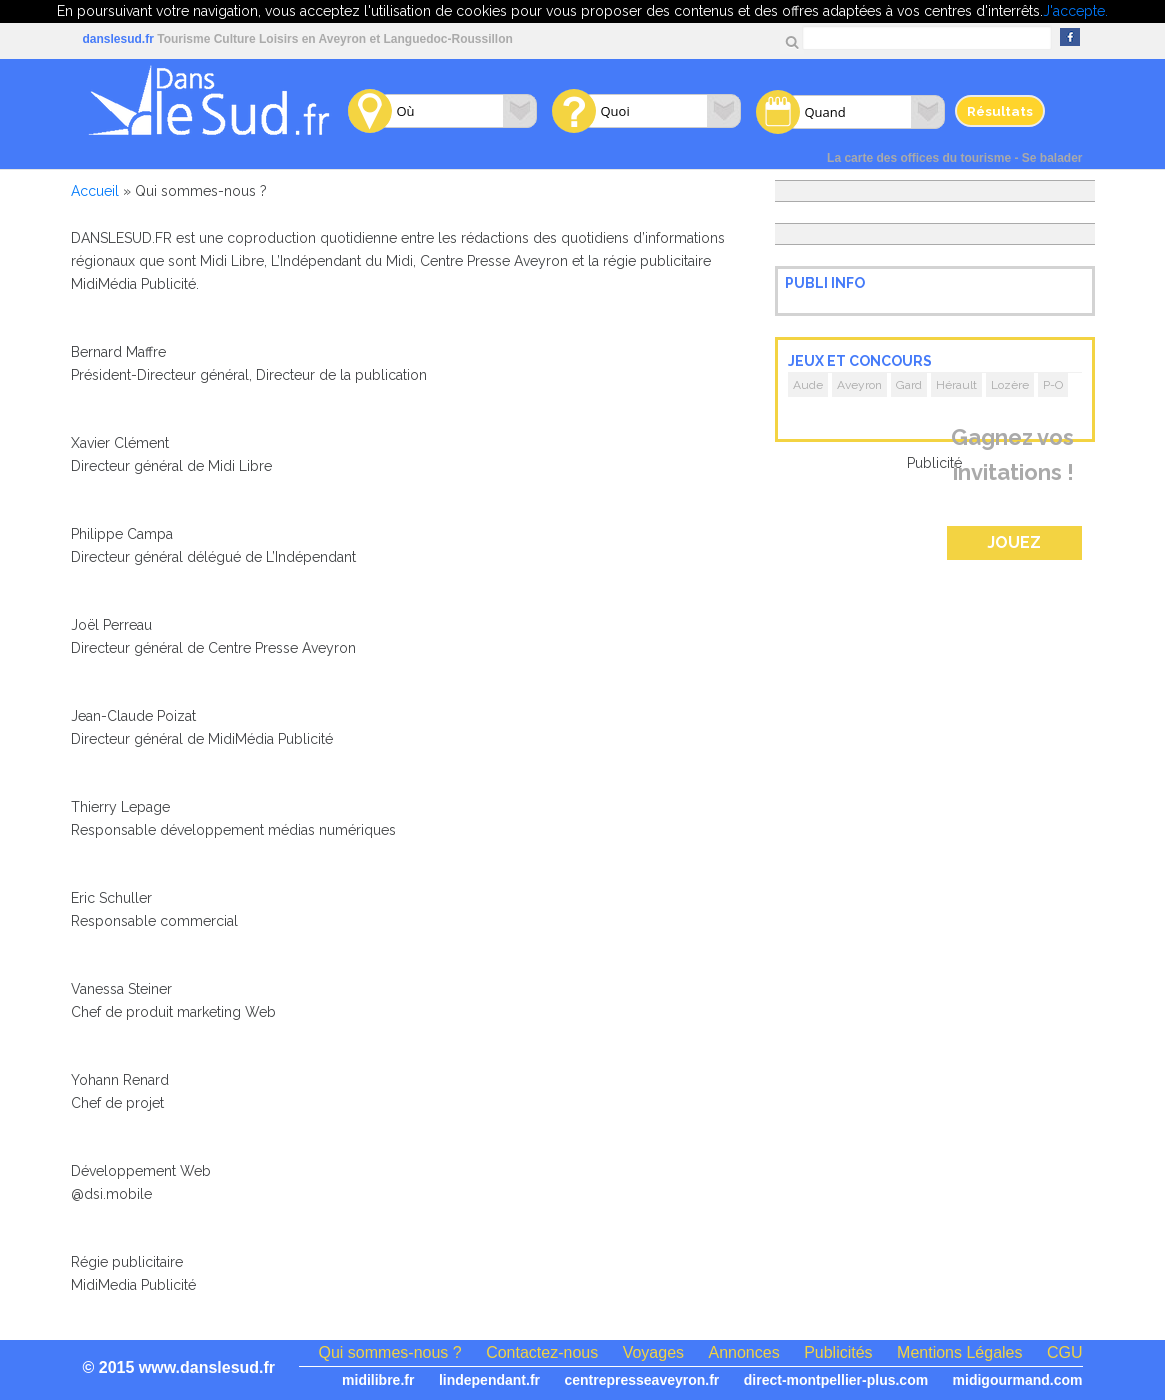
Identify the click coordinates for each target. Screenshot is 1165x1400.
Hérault (956, 385)
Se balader (1052, 158)
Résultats (1000, 111)
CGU (1065, 1352)
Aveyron (859, 385)
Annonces (744, 1352)
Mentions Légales (959, 1352)
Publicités (838, 1352)
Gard (909, 385)
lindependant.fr (489, 1380)
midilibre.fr (378, 1380)
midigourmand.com (1018, 1380)
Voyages (653, 1352)
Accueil (95, 191)
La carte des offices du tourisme (919, 158)
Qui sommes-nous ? (390, 1352)
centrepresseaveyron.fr (641, 1380)
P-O (1053, 385)
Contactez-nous (542, 1352)
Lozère (1010, 385)
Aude (808, 385)
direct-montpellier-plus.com (836, 1380)
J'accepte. (1075, 11)
